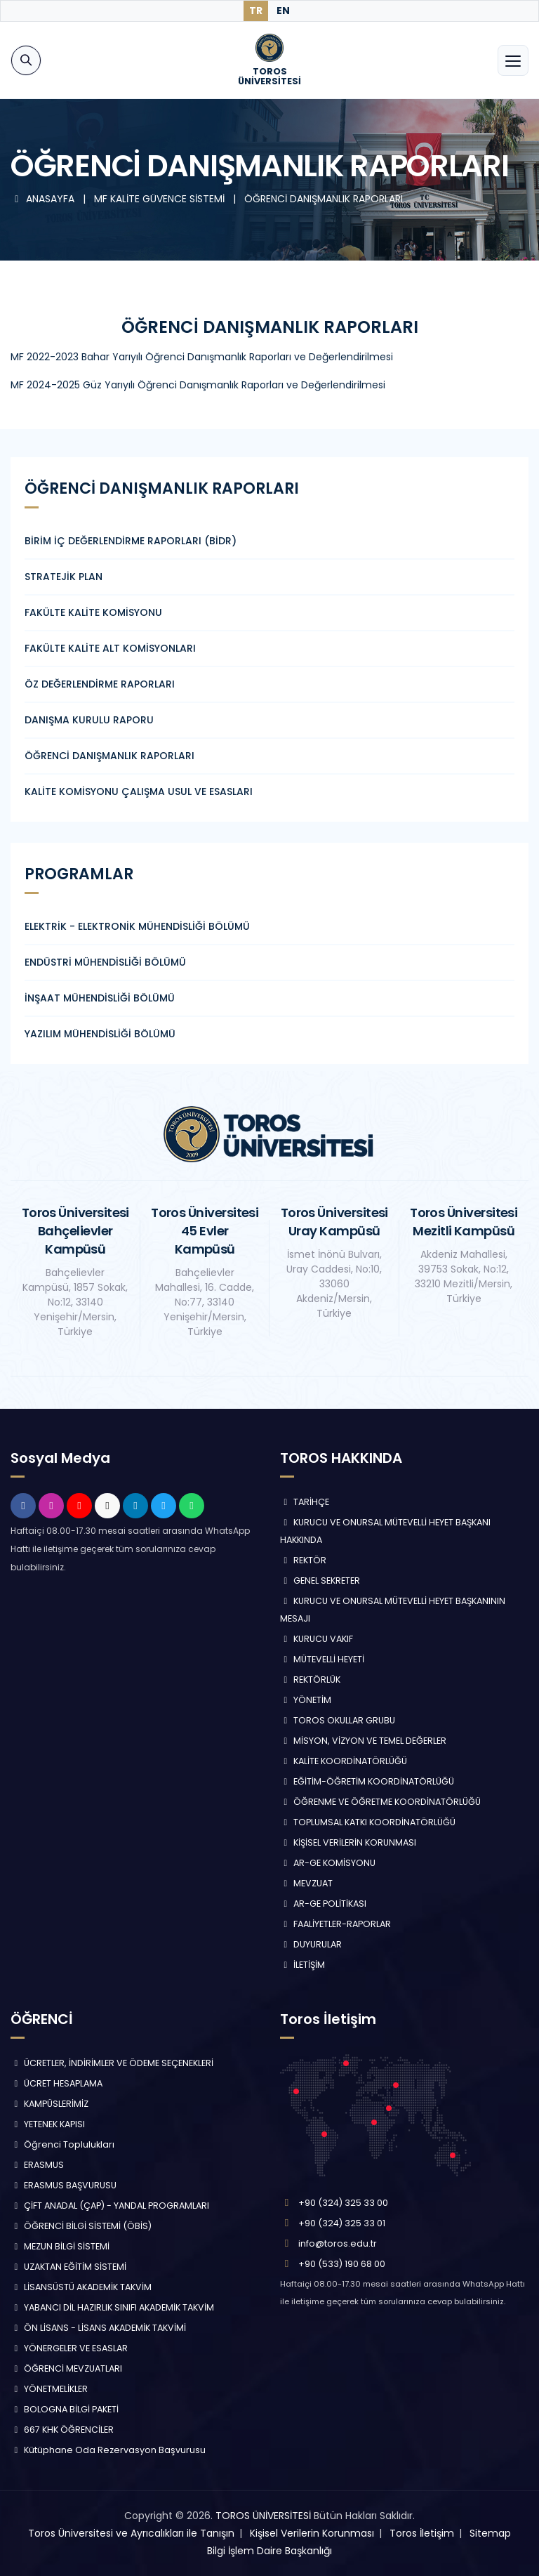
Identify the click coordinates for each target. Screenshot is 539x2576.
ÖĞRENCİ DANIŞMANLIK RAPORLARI (323, 199)
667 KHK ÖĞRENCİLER (62, 2430)
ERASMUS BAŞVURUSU (64, 2185)
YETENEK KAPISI (48, 2124)
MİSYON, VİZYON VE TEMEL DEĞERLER (363, 1741)
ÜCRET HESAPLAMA (56, 2083)
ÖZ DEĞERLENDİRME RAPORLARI (100, 684)
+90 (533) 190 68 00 (341, 2264)
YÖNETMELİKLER (49, 2389)
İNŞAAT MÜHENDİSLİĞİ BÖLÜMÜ (100, 998)
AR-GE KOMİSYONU (327, 1863)
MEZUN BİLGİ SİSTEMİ (60, 2246)
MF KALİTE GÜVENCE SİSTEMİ (160, 199)
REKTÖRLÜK (310, 1679)
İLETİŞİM (302, 1965)
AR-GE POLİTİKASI (323, 1904)
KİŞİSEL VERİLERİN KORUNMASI (348, 1842)
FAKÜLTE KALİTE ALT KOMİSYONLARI (110, 648)
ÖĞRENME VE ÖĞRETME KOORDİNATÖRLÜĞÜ (380, 1802)
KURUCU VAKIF (316, 1639)
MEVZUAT (306, 1883)
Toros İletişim (422, 2533)
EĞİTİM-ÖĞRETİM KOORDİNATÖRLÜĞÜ (367, 1781)
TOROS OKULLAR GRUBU (337, 1720)
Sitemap (490, 2533)
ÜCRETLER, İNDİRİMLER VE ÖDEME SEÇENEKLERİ (112, 2063)
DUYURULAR (311, 1944)
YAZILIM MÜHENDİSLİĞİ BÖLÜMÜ (100, 1034)
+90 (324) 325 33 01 (341, 2223)
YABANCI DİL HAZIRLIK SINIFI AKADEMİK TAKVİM (112, 2307)
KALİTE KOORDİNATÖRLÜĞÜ (343, 1761)
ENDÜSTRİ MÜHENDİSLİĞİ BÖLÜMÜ (105, 962)
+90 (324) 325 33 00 (343, 2203)
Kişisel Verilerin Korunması (312, 2533)
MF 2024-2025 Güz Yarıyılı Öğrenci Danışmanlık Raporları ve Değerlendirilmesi (198, 385)
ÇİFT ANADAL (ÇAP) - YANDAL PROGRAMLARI (110, 2206)
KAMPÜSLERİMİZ (49, 2104)
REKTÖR (303, 1560)
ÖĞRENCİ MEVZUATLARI (66, 2368)
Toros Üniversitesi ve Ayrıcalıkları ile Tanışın (131, 2533)
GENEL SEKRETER (320, 1580)
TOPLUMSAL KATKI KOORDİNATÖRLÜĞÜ (367, 1822)
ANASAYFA (44, 199)
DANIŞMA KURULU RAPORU (89, 720)
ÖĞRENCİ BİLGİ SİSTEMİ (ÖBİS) (81, 2226)
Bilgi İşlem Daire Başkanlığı (269, 2551)
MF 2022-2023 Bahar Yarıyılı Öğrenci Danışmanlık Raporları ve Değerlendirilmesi (202, 357)
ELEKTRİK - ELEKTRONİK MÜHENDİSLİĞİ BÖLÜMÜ (137, 926)
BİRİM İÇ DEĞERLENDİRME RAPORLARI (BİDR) (131, 541)
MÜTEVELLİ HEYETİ (322, 1659)
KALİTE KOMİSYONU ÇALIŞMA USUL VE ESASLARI (139, 791)
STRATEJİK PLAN (63, 577)
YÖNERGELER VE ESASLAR (69, 2348)
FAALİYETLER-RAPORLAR (335, 1924)
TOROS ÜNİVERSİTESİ (263, 2516)
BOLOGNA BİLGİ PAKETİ (65, 2409)
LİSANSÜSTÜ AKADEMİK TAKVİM (81, 2287)
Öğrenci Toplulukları (62, 2144)
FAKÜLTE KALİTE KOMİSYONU (93, 612)
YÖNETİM (305, 1700)
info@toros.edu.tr (337, 2243)
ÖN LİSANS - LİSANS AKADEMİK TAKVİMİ (98, 2328)
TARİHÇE (304, 1502)
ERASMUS (37, 2165)
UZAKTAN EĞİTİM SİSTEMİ (68, 2267)
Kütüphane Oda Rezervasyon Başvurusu (108, 2450)
